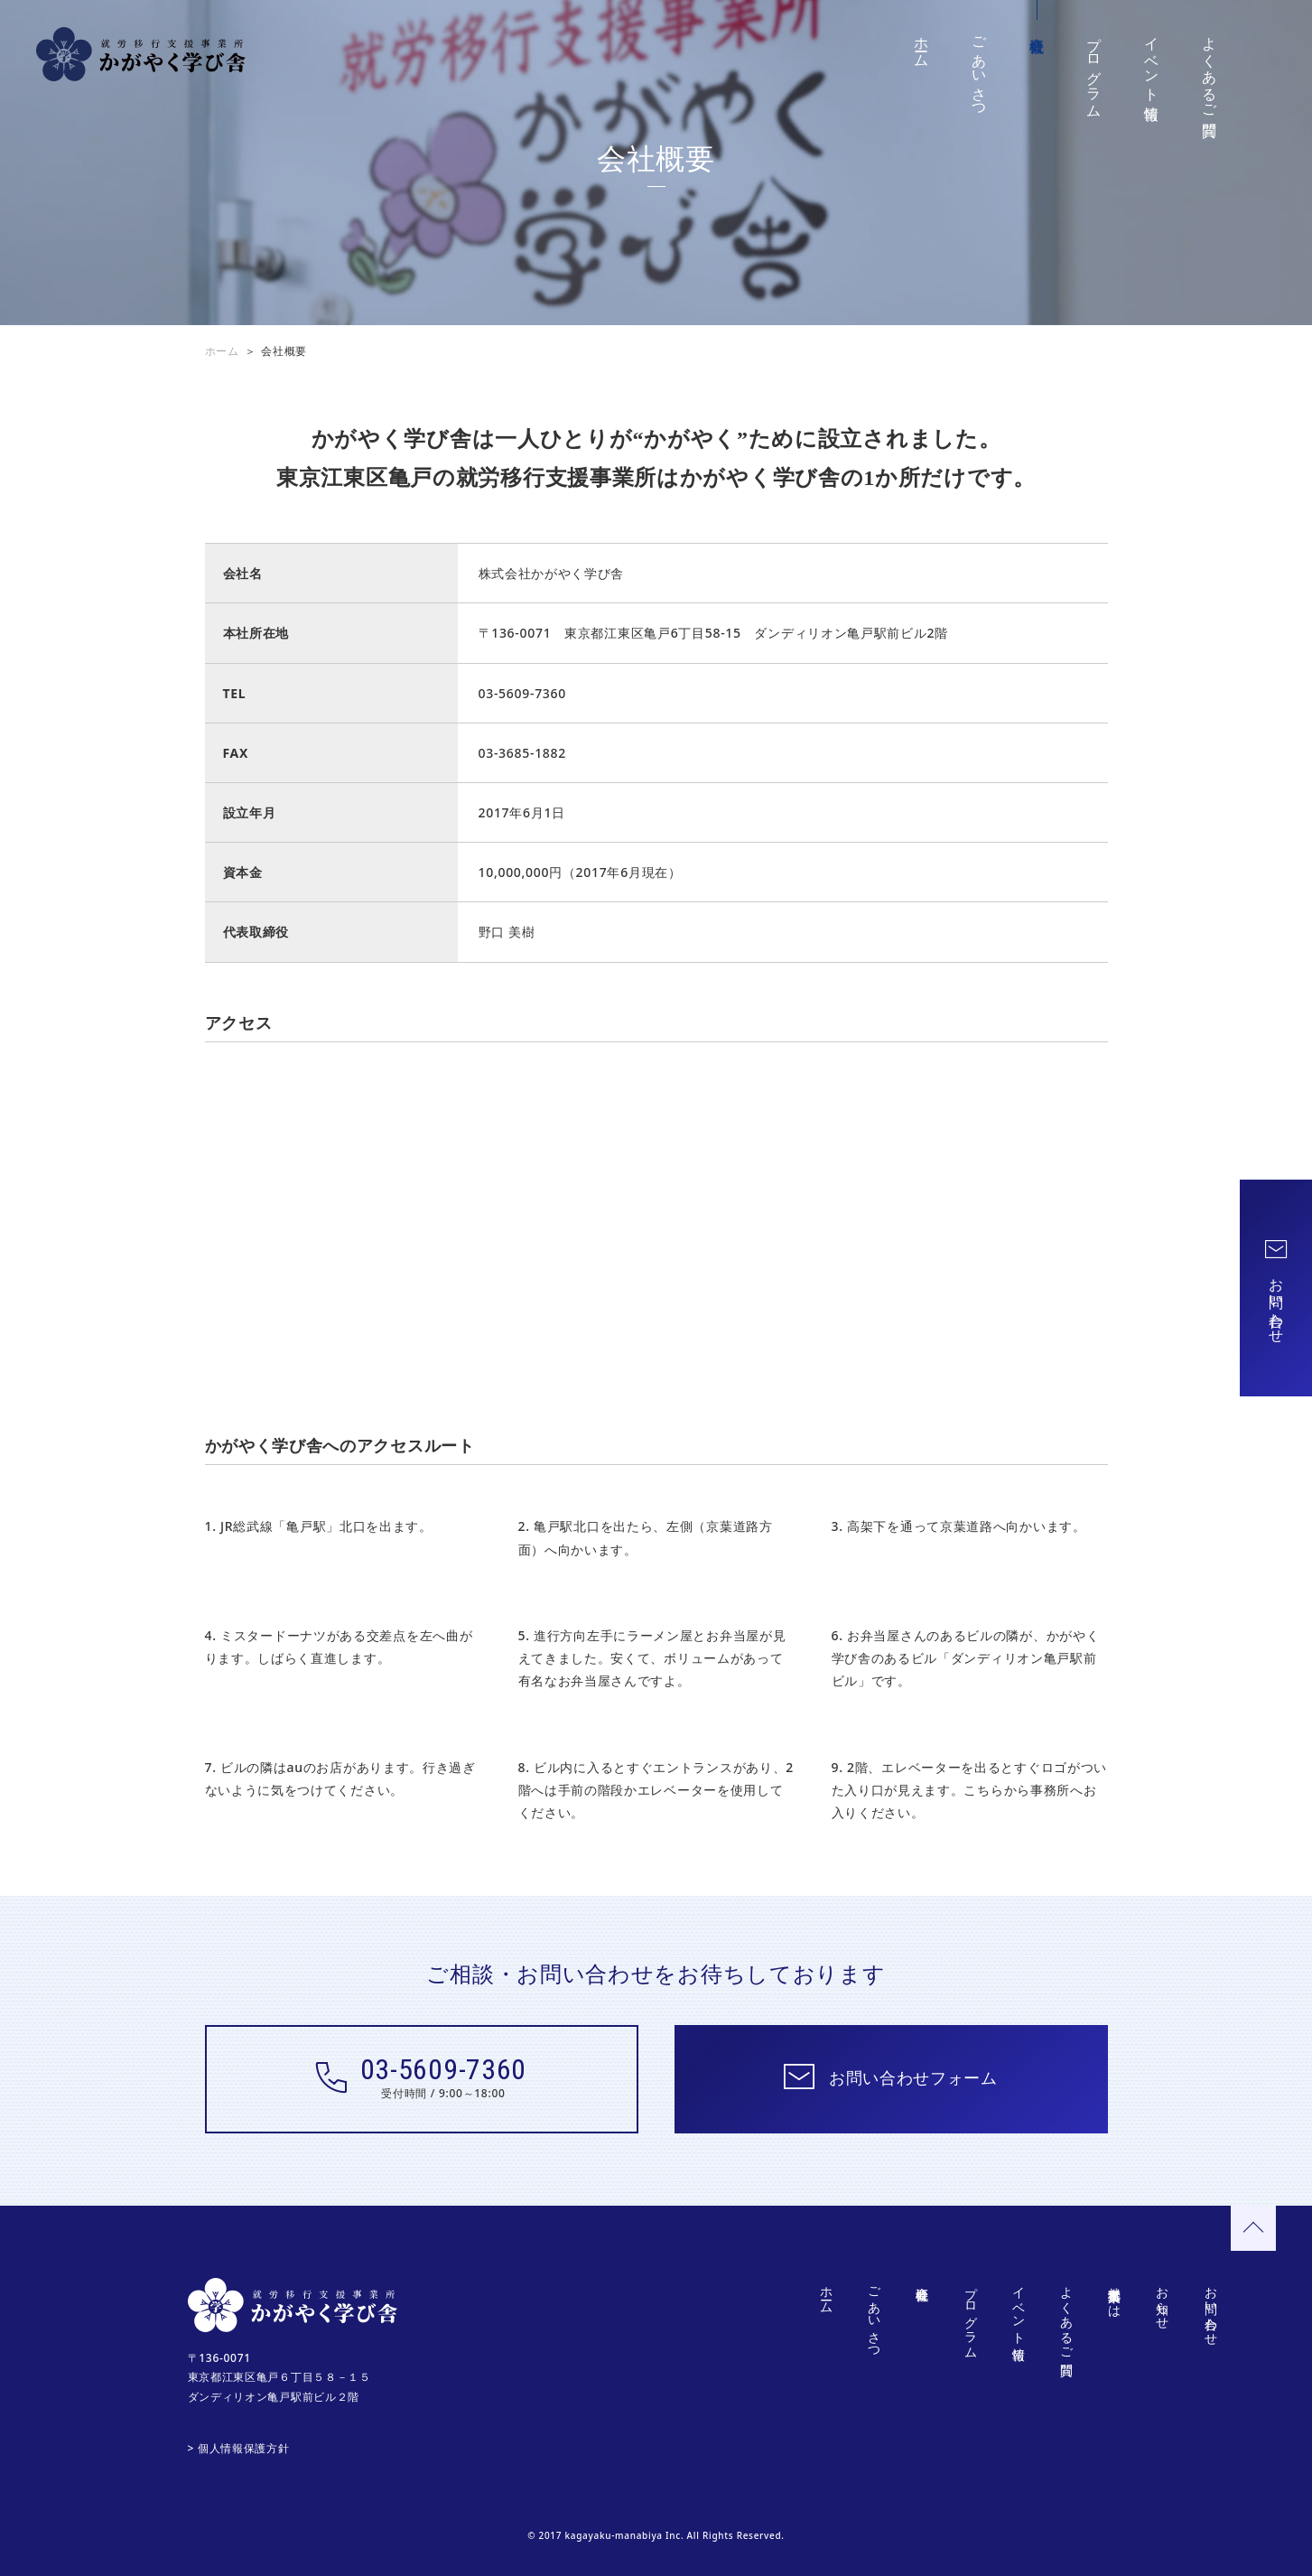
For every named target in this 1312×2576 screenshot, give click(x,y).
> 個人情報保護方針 (239, 2448)
